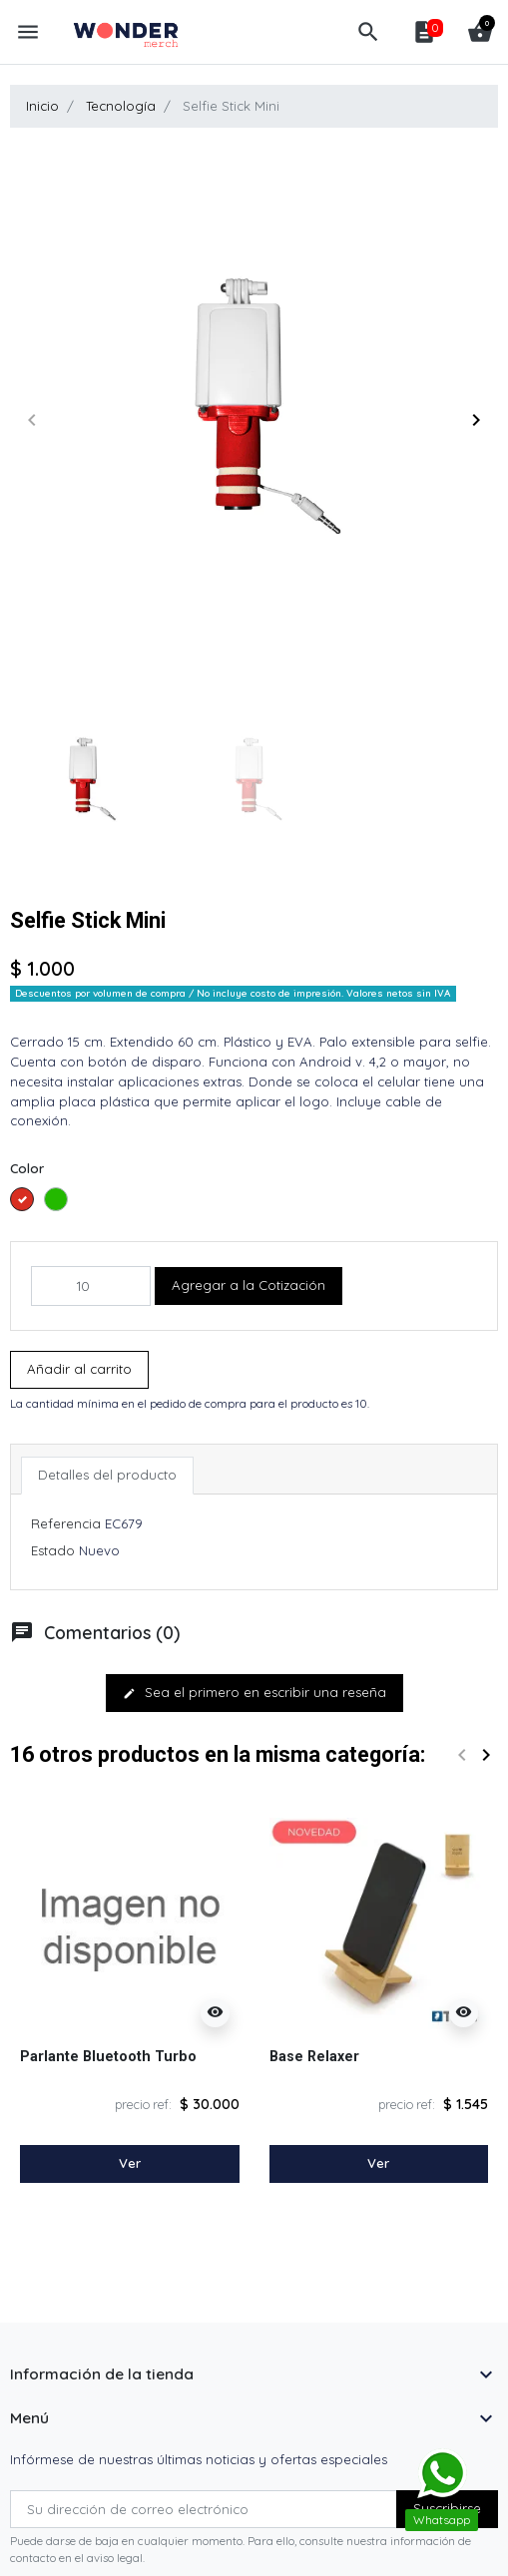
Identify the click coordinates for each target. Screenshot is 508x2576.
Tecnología (121, 106)
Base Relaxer (314, 2056)
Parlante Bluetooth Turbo (108, 2056)
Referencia (66, 1523)
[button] (368, 32)
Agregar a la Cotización (248, 1285)
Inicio (42, 106)
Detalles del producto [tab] (107, 1475)
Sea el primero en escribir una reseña (254, 1692)
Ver (130, 2163)
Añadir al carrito (79, 1369)
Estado (53, 1550)
